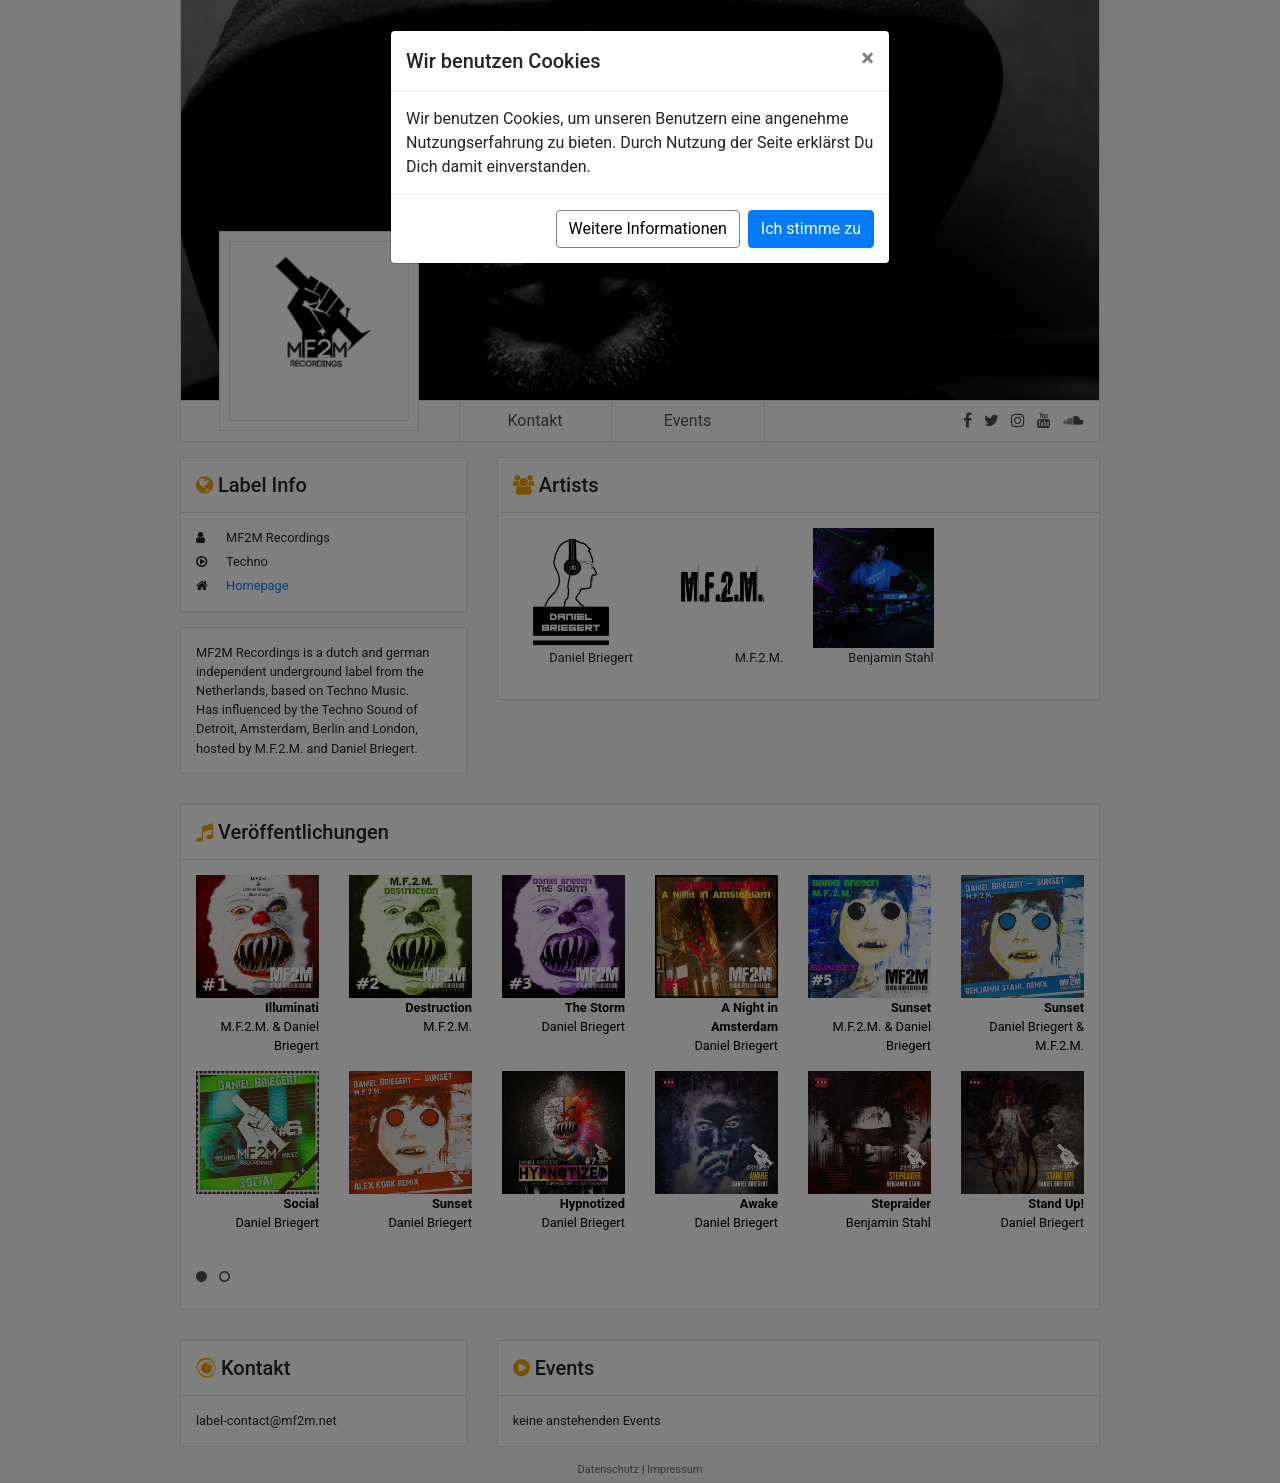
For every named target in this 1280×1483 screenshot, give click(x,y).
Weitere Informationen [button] (648, 228)
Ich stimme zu (811, 228)
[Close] (867, 58)
